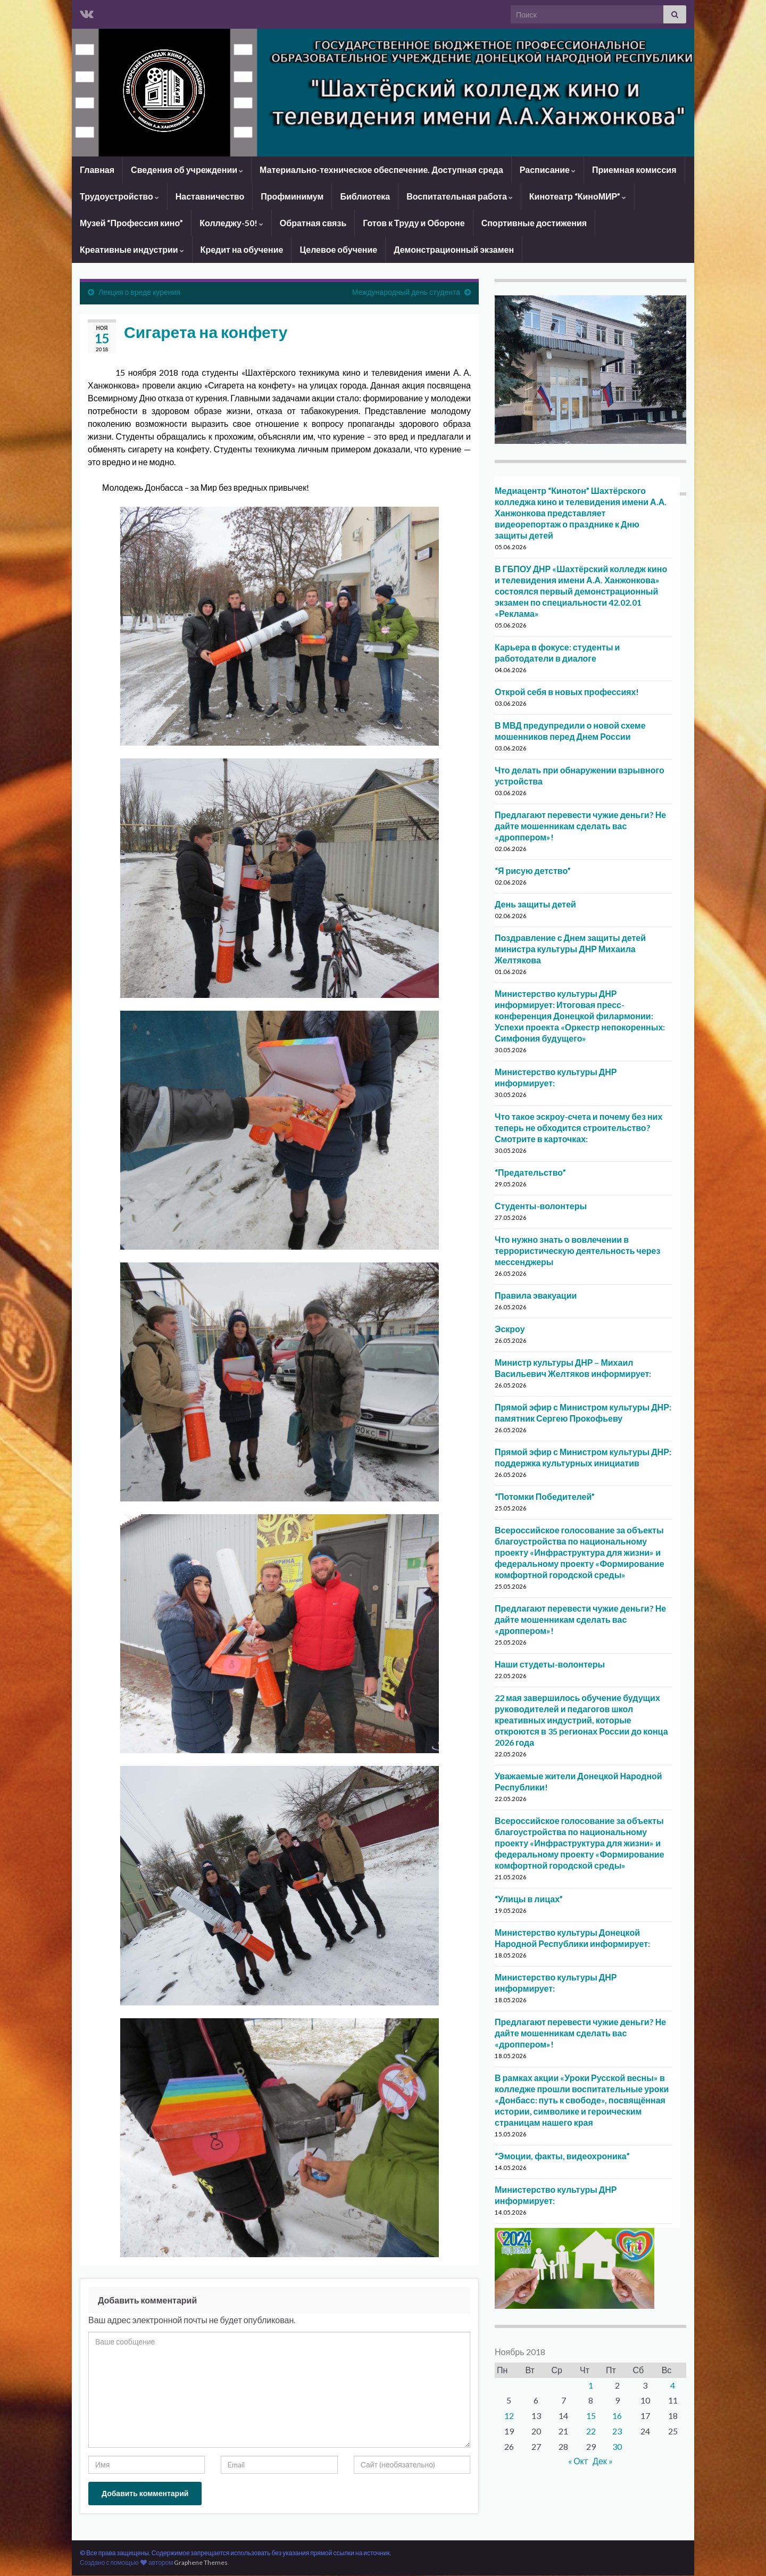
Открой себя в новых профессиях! (567, 692)
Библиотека (365, 196)
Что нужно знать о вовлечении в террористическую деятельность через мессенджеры (577, 1250)
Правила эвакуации (536, 1295)
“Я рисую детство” (533, 870)
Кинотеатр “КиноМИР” (577, 196)
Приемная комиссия (634, 169)
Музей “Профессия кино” (131, 223)
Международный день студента (406, 291)
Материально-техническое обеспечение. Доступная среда (381, 169)
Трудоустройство (119, 196)
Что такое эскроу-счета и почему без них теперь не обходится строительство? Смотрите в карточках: (578, 1127)
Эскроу (510, 1329)
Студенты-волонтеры (541, 1206)
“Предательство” (530, 1172)
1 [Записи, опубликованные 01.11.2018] (590, 2385)
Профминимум (292, 196)
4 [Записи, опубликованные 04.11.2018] (672, 2385)
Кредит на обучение (242, 249)
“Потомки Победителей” (545, 1496)
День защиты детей (535, 904)
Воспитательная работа (459, 196)
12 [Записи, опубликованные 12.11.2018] (509, 2415)
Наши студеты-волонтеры (550, 1664)
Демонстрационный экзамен (454, 249)
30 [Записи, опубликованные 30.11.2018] (617, 2446)
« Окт (578, 2461)
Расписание (548, 169)
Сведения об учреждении (187, 169)
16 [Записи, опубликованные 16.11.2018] (617, 2415)
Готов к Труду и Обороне (413, 223)
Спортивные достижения (534, 223)
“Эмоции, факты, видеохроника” (562, 2156)
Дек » (603, 2461)
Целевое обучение (338, 249)
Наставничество (210, 196)
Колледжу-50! (231, 223)
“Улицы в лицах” (529, 1899)
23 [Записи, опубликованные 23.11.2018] (617, 2431)
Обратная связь (313, 223)
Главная (97, 169)
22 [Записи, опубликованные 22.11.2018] (591, 2431)
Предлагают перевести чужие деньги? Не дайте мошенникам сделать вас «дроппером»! (580, 826)
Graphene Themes (201, 2562)
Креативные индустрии (132, 249)
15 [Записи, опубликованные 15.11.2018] (591, 2415)
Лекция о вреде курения (139, 291)
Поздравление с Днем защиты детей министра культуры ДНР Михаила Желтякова (570, 948)
